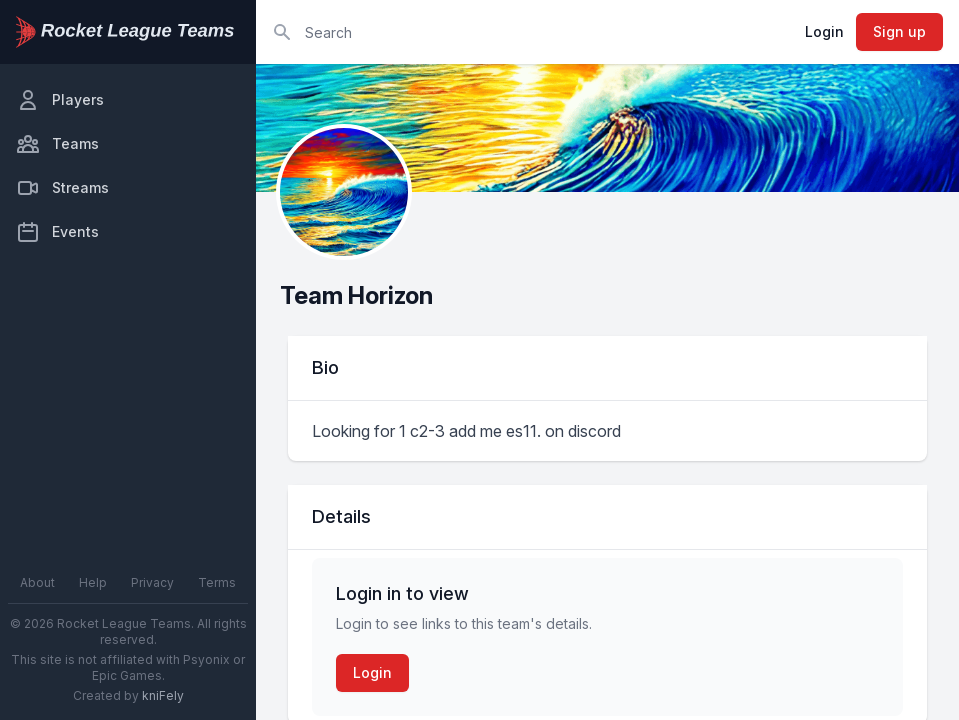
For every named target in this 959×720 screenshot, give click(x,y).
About (37, 582)
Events (57, 232)
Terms (217, 582)
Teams (57, 144)
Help (93, 582)
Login (824, 31)
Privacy (152, 582)
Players (60, 100)
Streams (62, 188)
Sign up (899, 31)
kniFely (163, 695)
